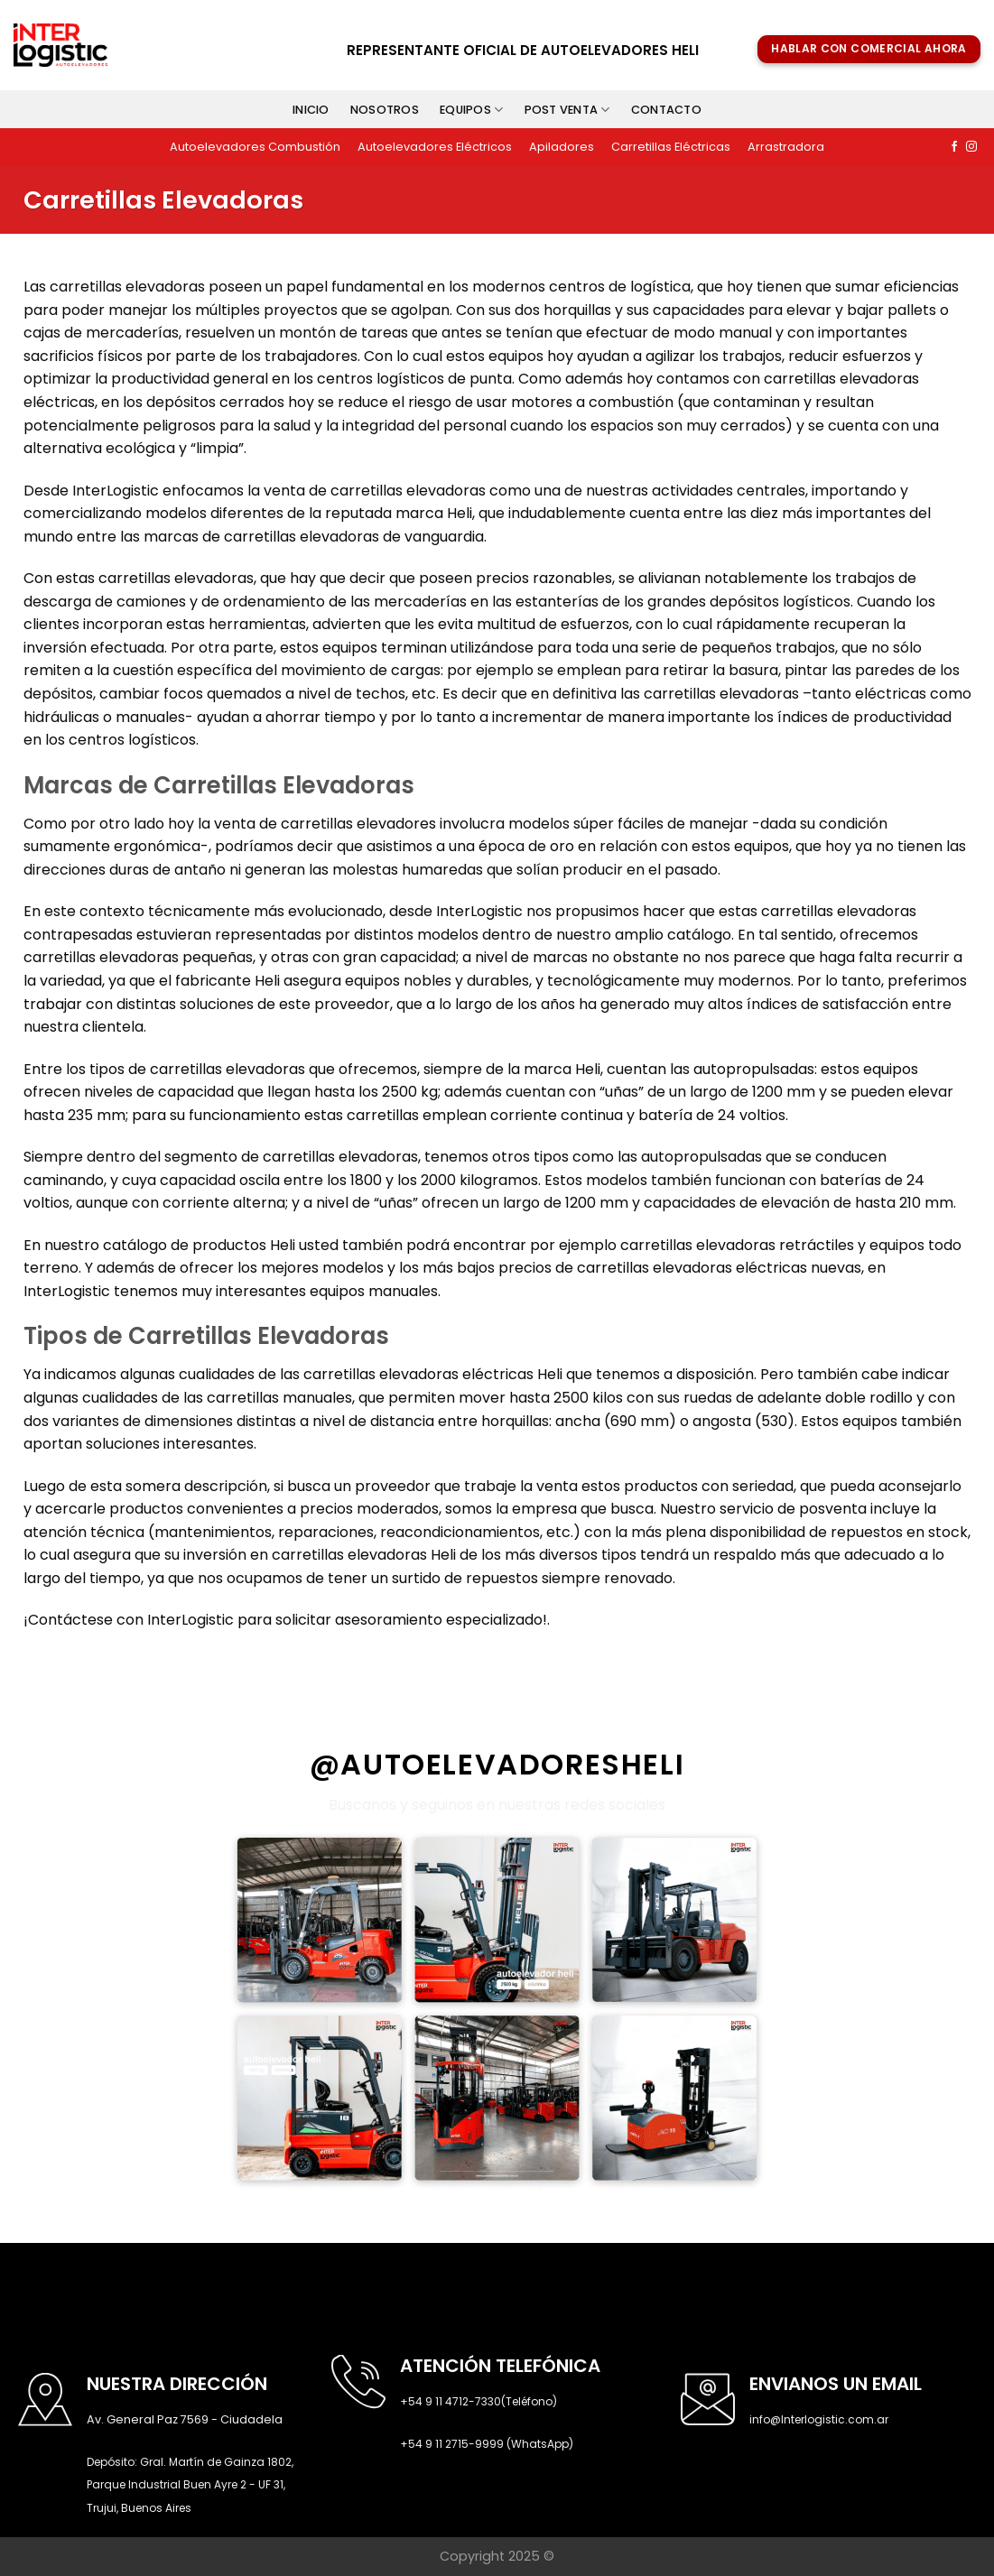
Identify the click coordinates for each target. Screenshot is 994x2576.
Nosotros (384, 109)
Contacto (666, 109)
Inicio (311, 109)
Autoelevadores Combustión (255, 146)
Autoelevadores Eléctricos (435, 146)
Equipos (471, 109)
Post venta (567, 109)
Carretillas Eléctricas (670, 146)
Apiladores (561, 146)
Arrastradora (786, 146)
